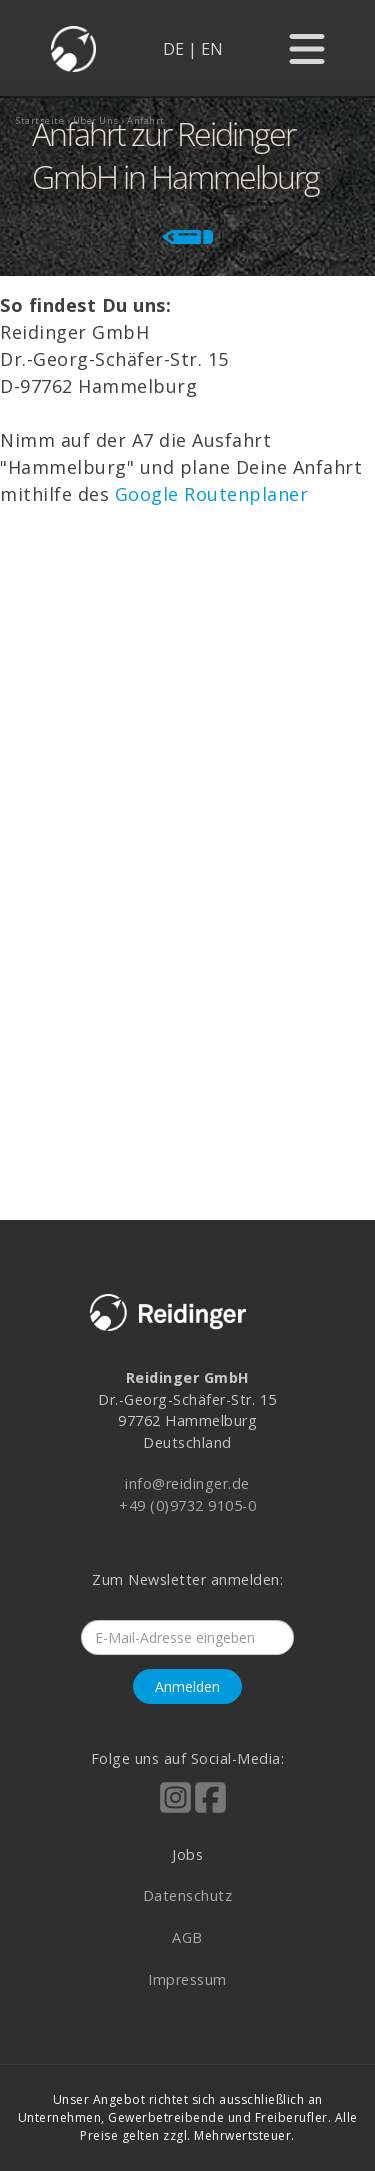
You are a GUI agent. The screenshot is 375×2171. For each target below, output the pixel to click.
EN (212, 49)
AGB (187, 1937)
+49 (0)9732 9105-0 (187, 1505)
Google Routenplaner (212, 494)
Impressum (187, 1979)
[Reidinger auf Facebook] (210, 1811)
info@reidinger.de (187, 1483)
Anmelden (187, 1686)
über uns (96, 120)
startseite (40, 120)
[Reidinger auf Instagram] (175, 1811)
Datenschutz (188, 1895)
